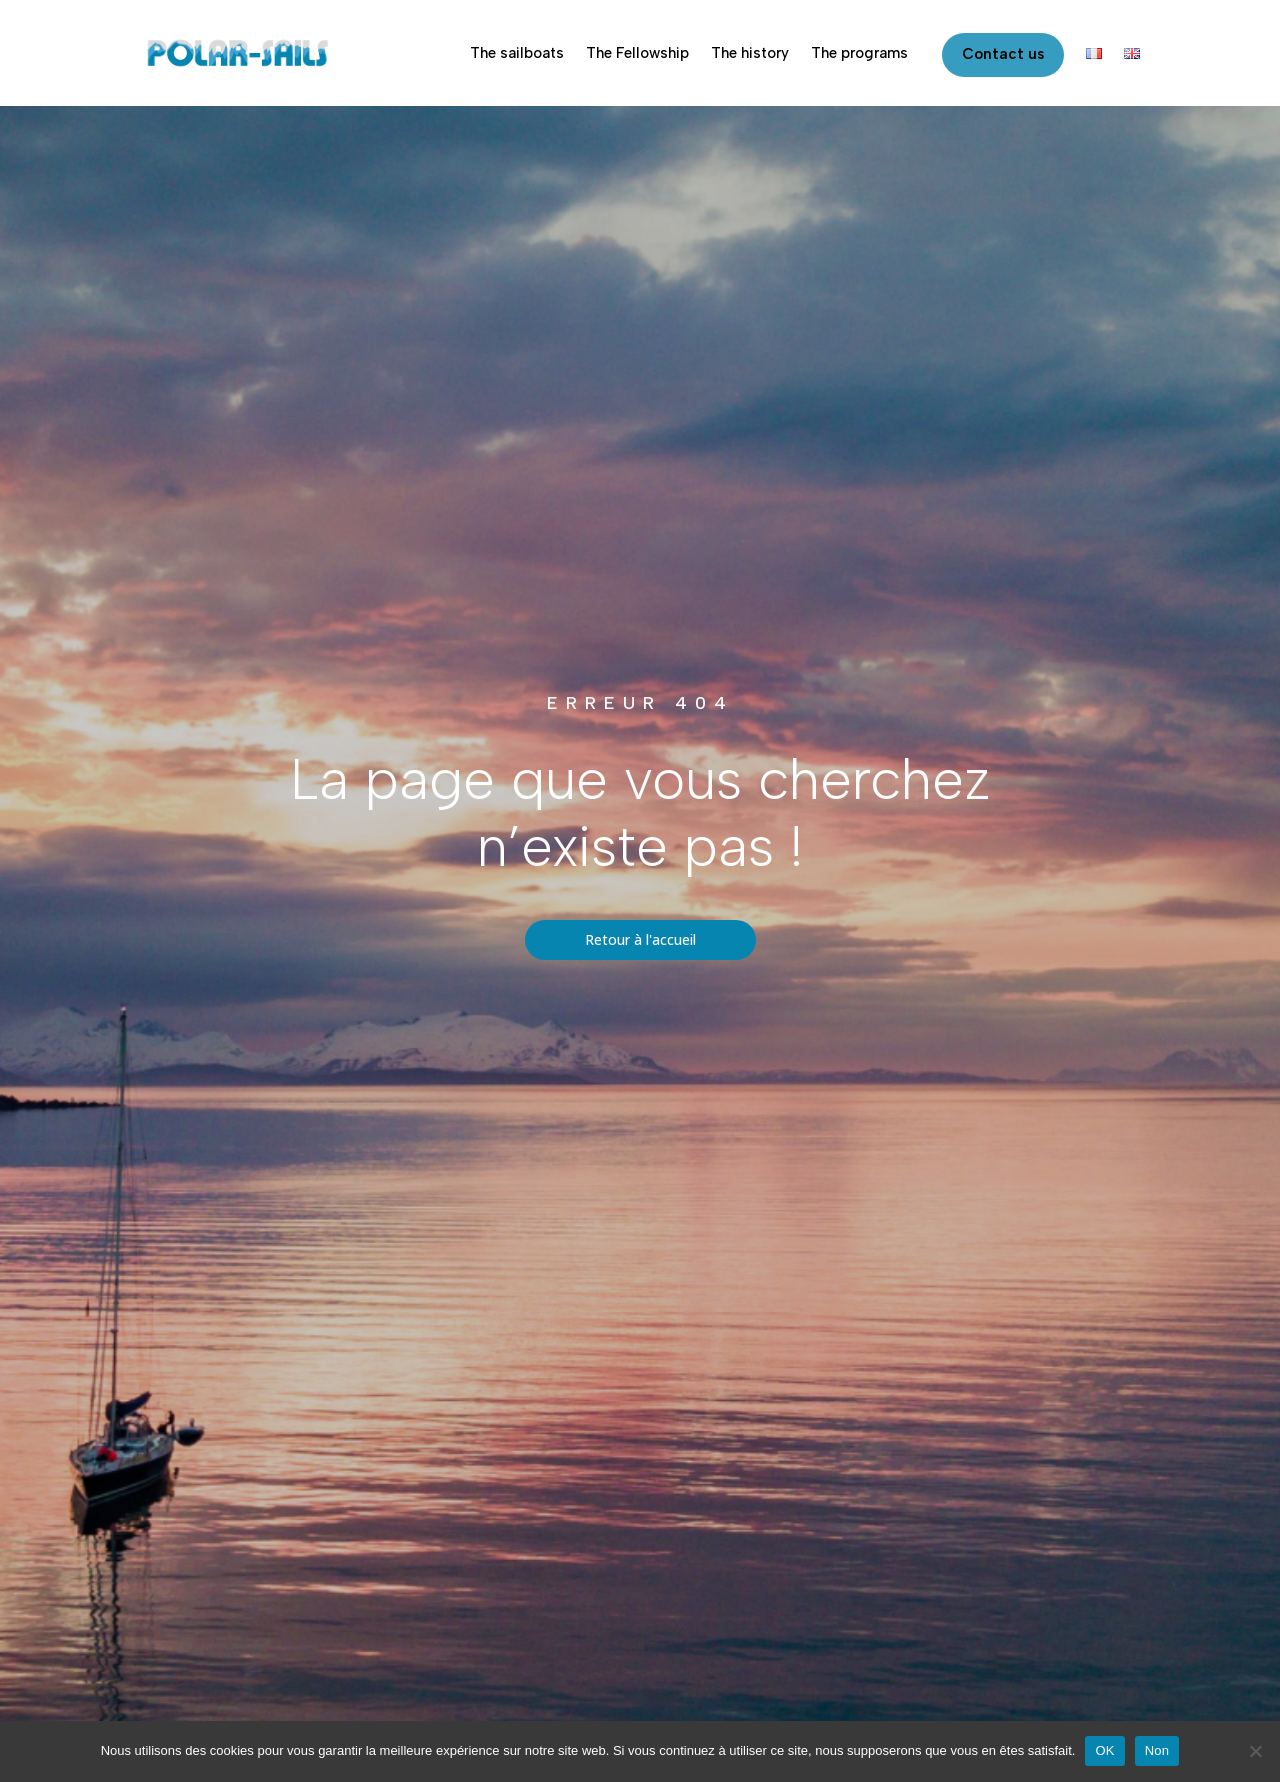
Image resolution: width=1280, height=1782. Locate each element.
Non (1157, 1750)
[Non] (1255, 1751)
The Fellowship (637, 53)
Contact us (1003, 54)
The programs (859, 53)
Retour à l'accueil (640, 939)
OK (1104, 1750)
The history (750, 53)
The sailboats (517, 53)
